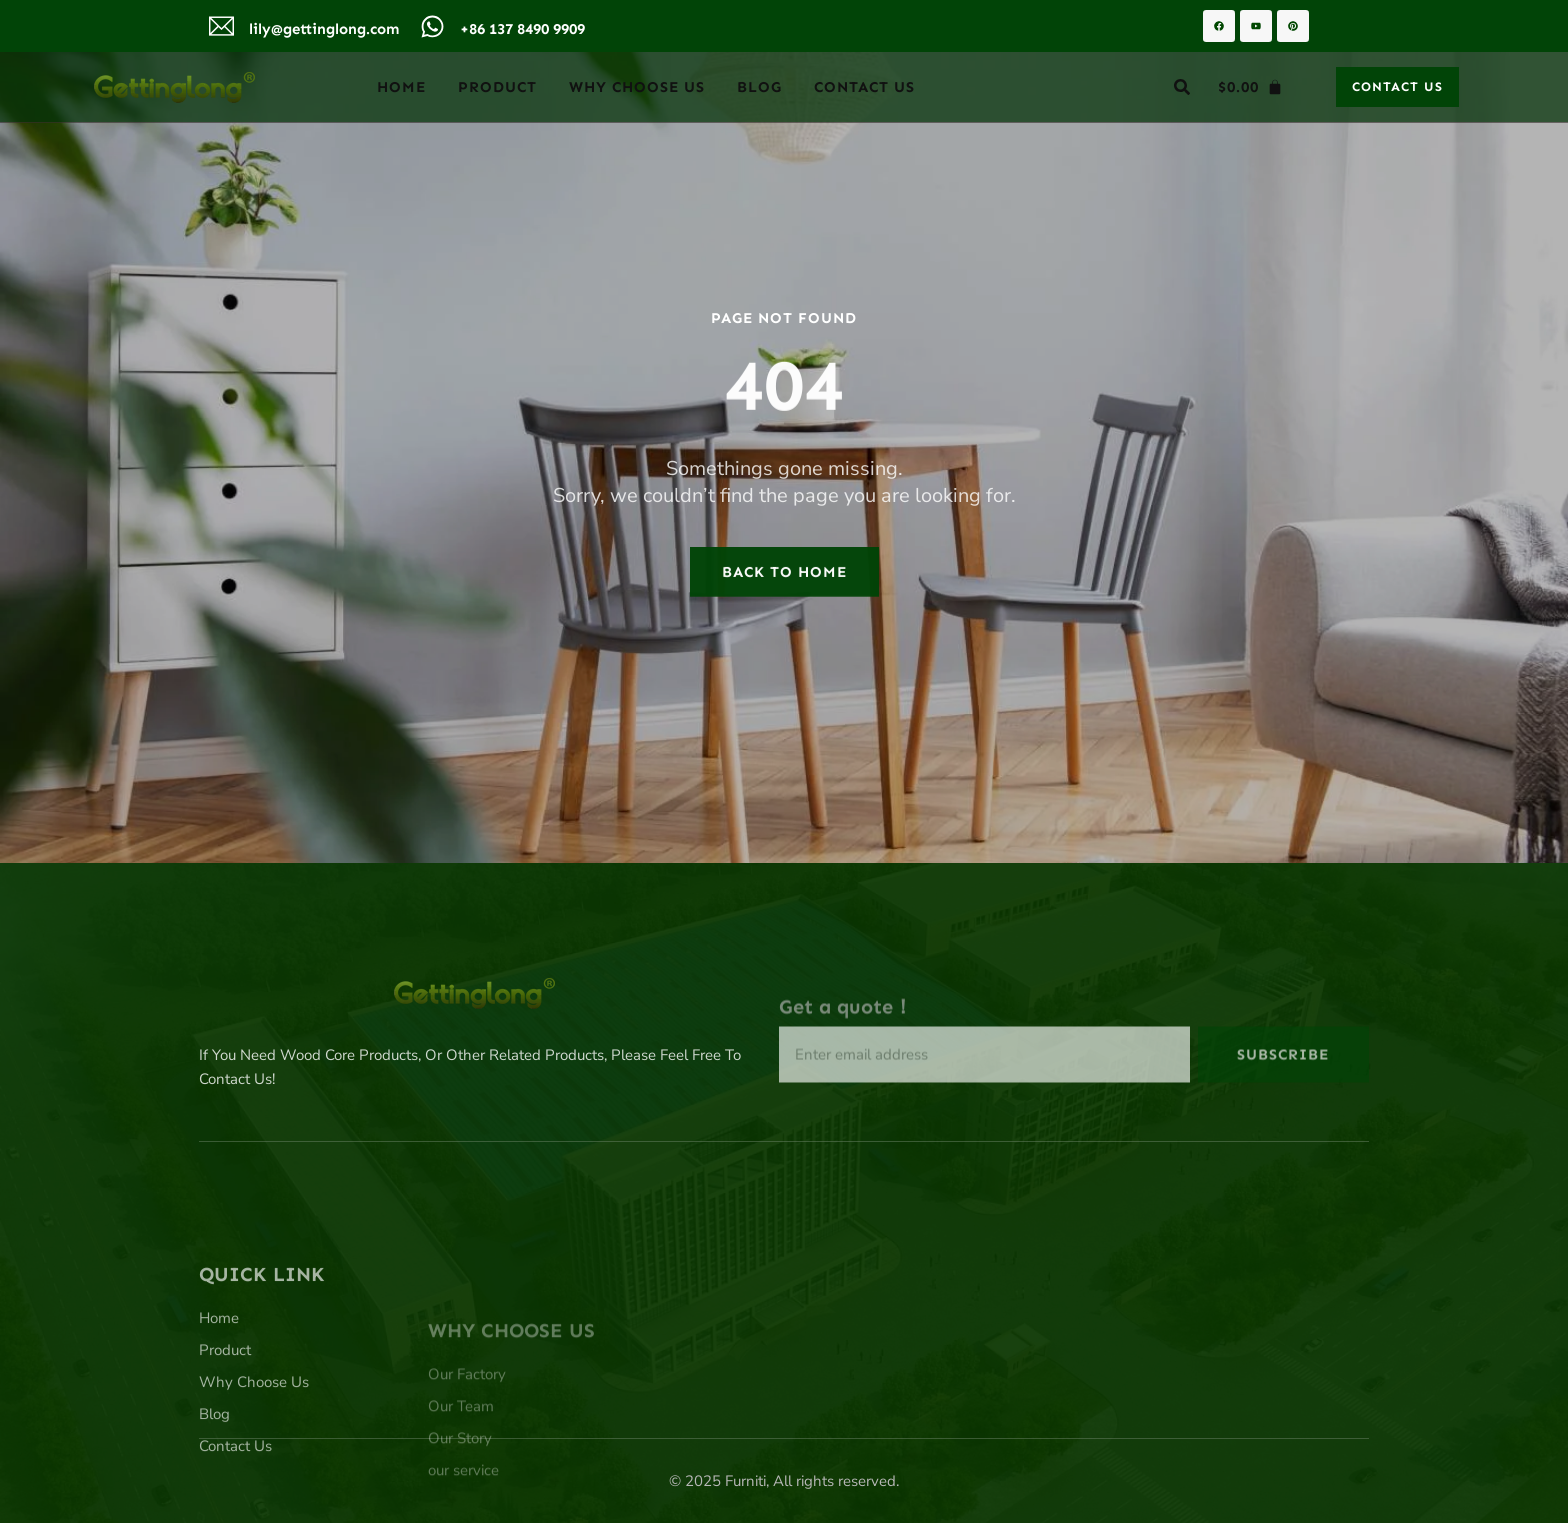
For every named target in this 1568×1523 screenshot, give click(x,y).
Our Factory (467, 1431)
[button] (1182, 87)
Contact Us (864, 87)
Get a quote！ (846, 1032)
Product (497, 87)
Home (401, 87)
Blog (759, 87)
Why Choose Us (637, 87)
